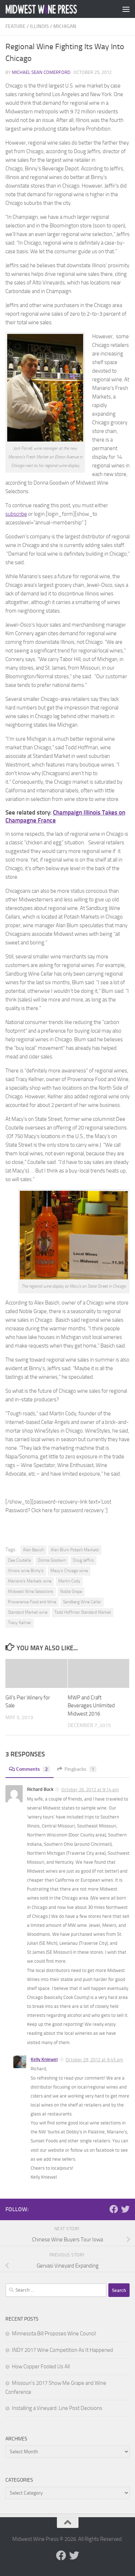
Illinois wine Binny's (26, 1570)
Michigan (64, 26)
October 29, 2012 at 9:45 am (94, 2059)
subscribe (16, 514)
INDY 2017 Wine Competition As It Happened (62, 2350)
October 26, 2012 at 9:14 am (90, 1789)
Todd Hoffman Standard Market (82, 1612)
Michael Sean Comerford (41, 72)
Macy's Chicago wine (69, 1570)
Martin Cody (69, 1581)
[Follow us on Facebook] (113, 2209)
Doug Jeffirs (83, 1560)
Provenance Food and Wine (32, 1601)
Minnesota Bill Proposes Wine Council (54, 2333)
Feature (15, 26)
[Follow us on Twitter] (125, 2209)
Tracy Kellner (19, 1622)
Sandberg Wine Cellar (82, 1601)
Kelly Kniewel (44, 2059)
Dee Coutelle (19, 1560)
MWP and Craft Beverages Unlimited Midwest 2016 (91, 1705)
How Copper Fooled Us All (41, 2366)
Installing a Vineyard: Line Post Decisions (57, 2408)
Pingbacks (76, 1769)
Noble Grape (71, 1591)
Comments (29, 1769)
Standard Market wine (28, 1612)
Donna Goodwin (52, 1560)
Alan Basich (33, 1549)
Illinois (39, 26)
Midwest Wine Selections (30, 1591)
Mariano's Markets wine (29, 1581)
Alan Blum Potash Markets (75, 1549)
